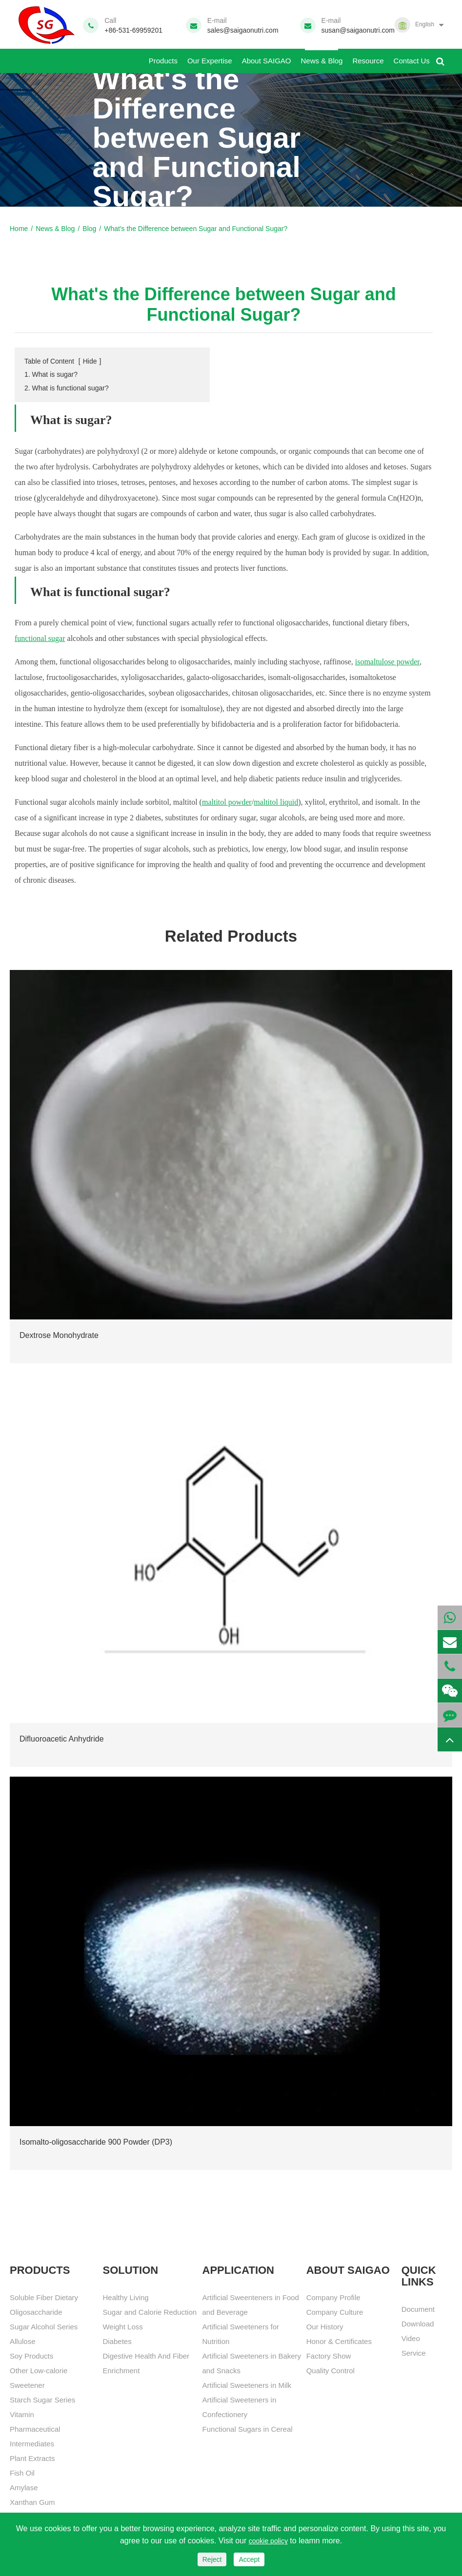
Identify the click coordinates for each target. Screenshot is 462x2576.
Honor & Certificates (339, 2341)
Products (163, 57)
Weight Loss (122, 2327)
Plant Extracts (32, 2458)
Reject (212, 2559)
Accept (249, 2559)
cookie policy (268, 2541)
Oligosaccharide (36, 2312)
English (424, 24)
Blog (89, 228)
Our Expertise (209, 57)
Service (414, 2353)
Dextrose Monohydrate (59, 1335)
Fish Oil (22, 2473)
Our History (324, 2327)
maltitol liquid (276, 802)
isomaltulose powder (387, 662)
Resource (367, 57)
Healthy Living (125, 2297)
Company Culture (334, 2312)
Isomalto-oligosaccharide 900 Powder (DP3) (96, 2142)
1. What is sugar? (51, 374)
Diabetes (116, 2341)
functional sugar (40, 638)
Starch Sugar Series (42, 2400)
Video (411, 2338)
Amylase (24, 2487)
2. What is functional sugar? (66, 388)
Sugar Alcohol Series (44, 2327)
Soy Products (31, 2356)
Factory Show (328, 2356)
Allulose (23, 2341)
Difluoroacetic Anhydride (62, 1739)
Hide (90, 361)
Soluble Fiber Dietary (44, 2297)
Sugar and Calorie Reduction (149, 2312)
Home (19, 228)
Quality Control (330, 2370)
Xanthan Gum (32, 2502)
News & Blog (322, 57)
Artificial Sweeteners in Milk (247, 2385)
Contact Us (412, 57)
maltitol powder (227, 802)
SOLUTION (130, 2270)
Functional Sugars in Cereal (247, 2429)
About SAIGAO (266, 57)
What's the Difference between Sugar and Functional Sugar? (195, 228)
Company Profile (333, 2297)
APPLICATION (238, 2270)
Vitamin (22, 2414)
